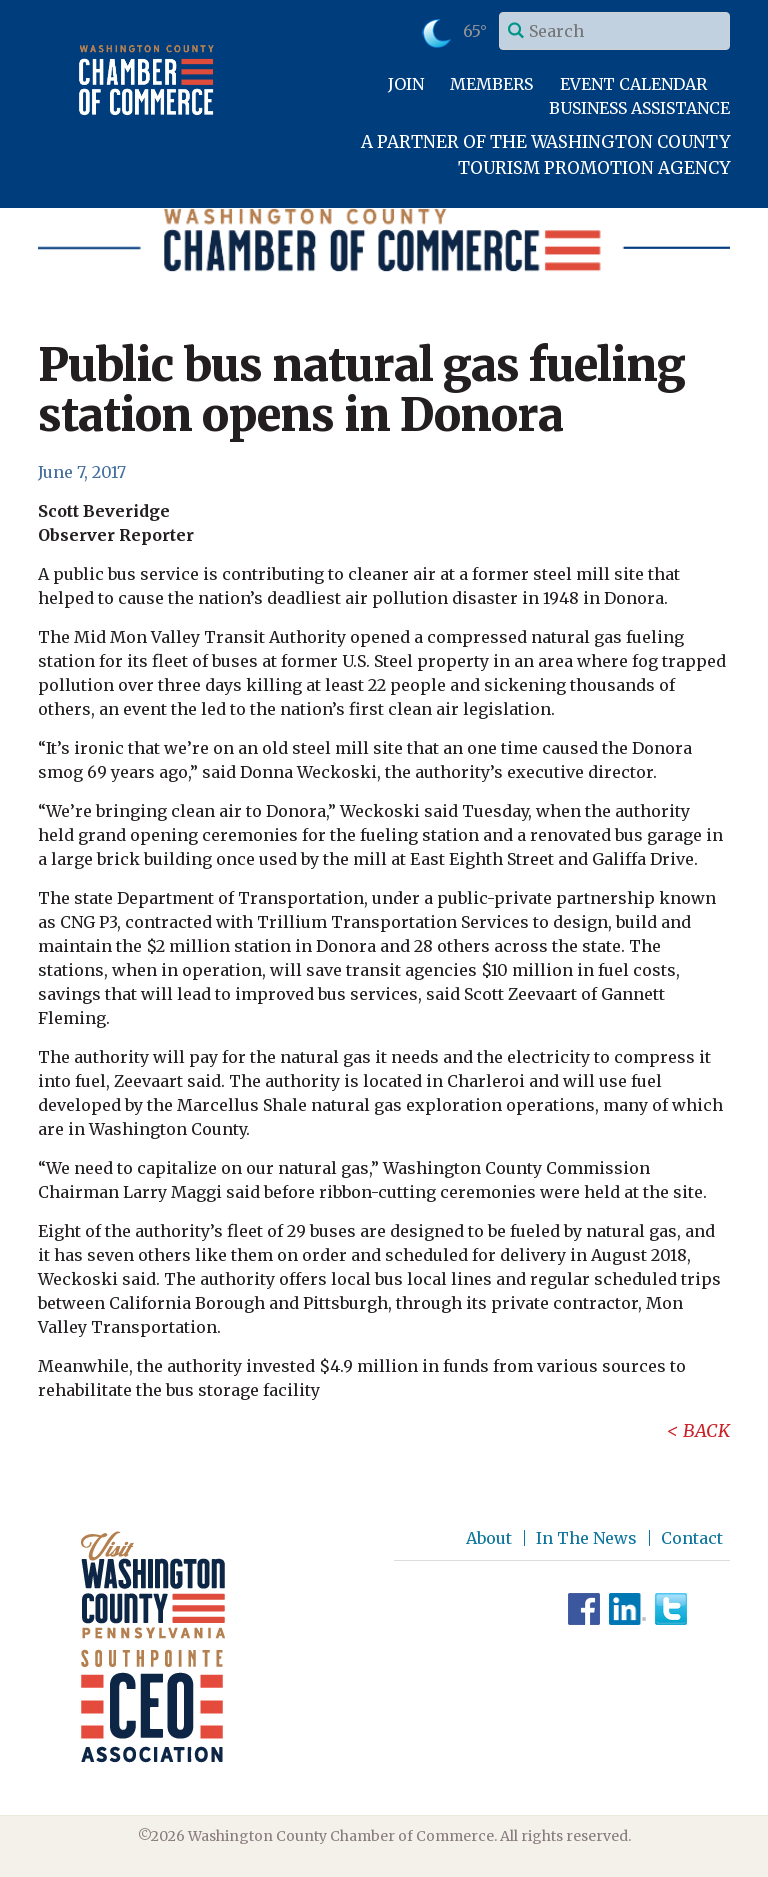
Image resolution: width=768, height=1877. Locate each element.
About (489, 1538)
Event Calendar (633, 84)
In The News (586, 1538)
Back (706, 1430)
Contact (692, 1538)
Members (491, 84)
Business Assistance (639, 108)
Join (406, 84)
